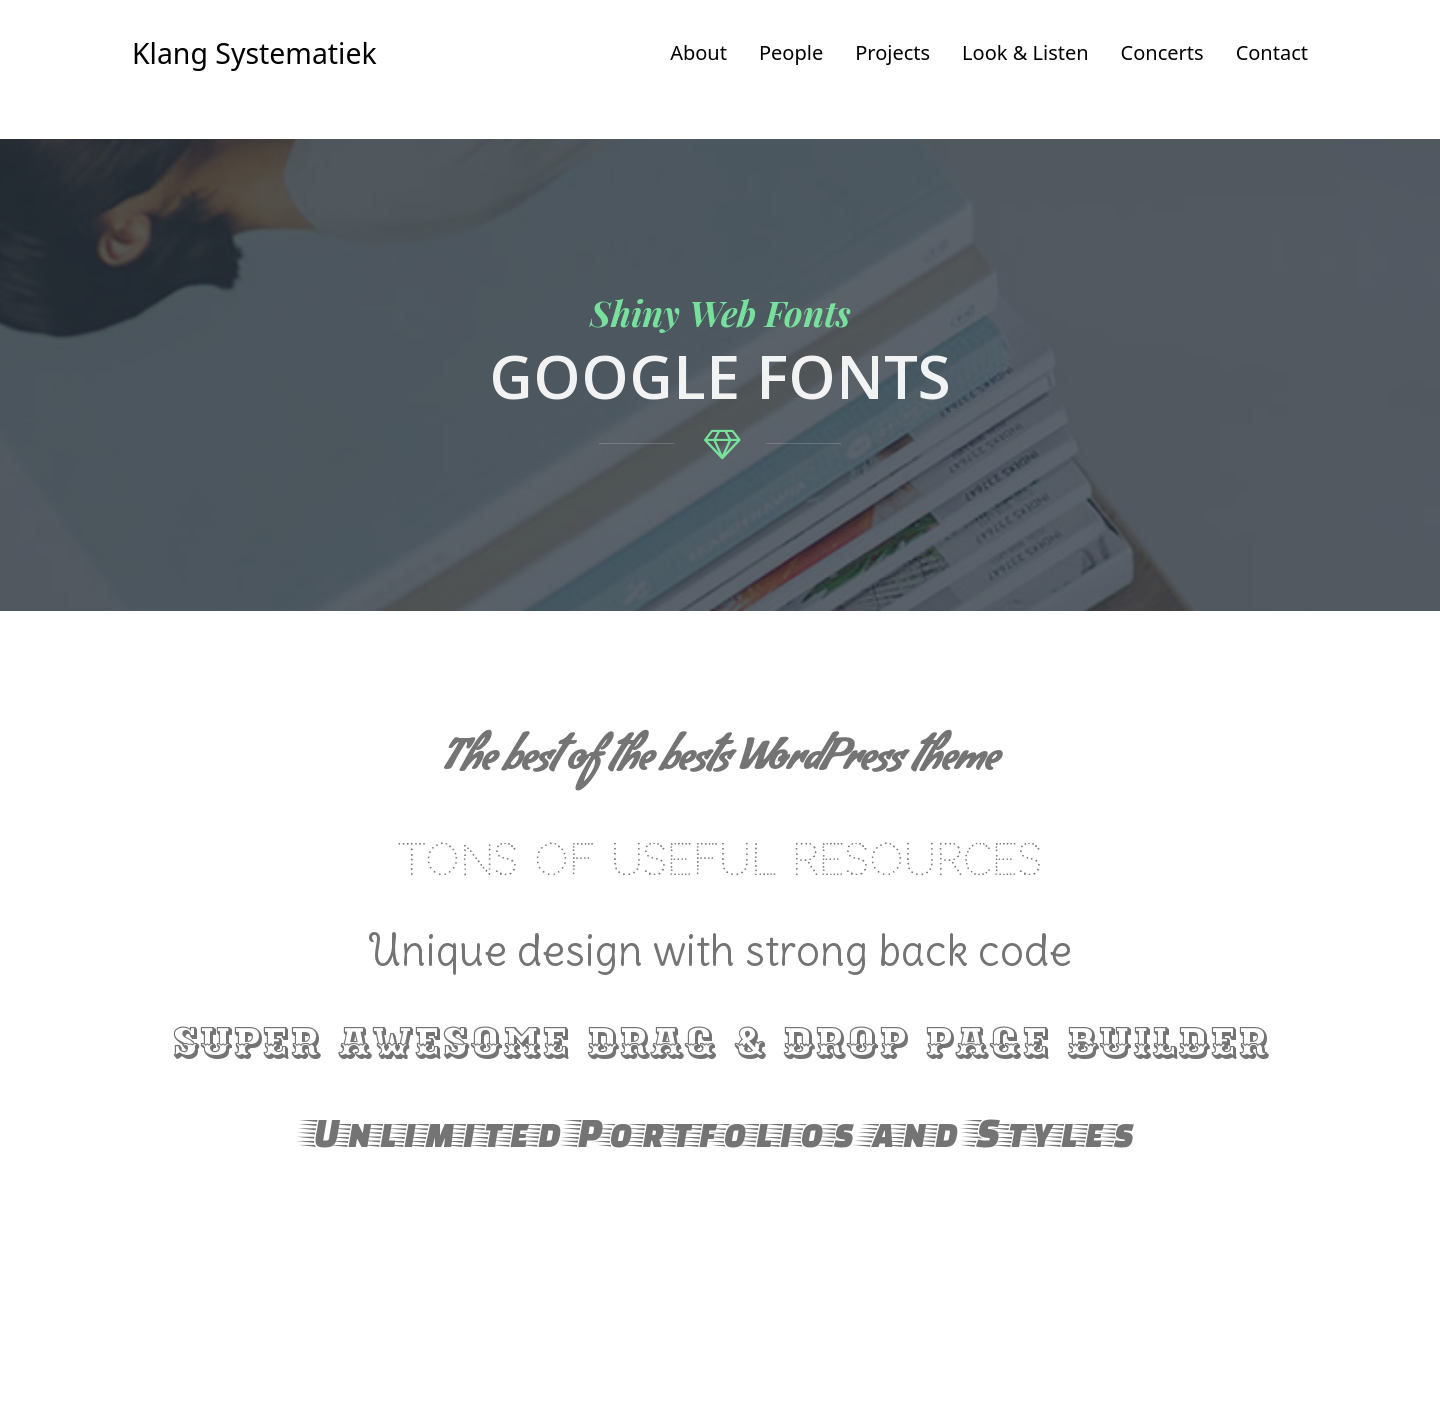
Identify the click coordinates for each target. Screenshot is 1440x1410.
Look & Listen (1025, 52)
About (698, 52)
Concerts (1162, 52)
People (791, 52)
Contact (1272, 52)
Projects (892, 52)
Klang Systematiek (254, 53)
